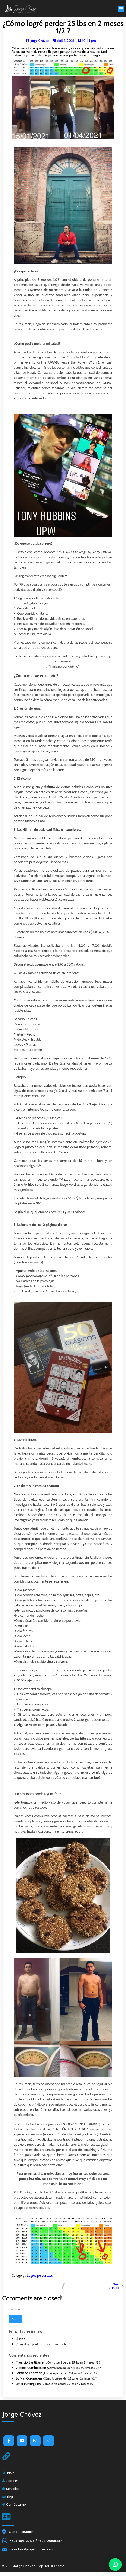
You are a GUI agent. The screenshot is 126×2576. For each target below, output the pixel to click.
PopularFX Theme (50, 2566)
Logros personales (40, 2275)
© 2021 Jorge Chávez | (19, 2566)
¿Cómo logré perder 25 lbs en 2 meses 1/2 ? (43, 2344)
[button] (115, 2564)
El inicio (20, 2339)
